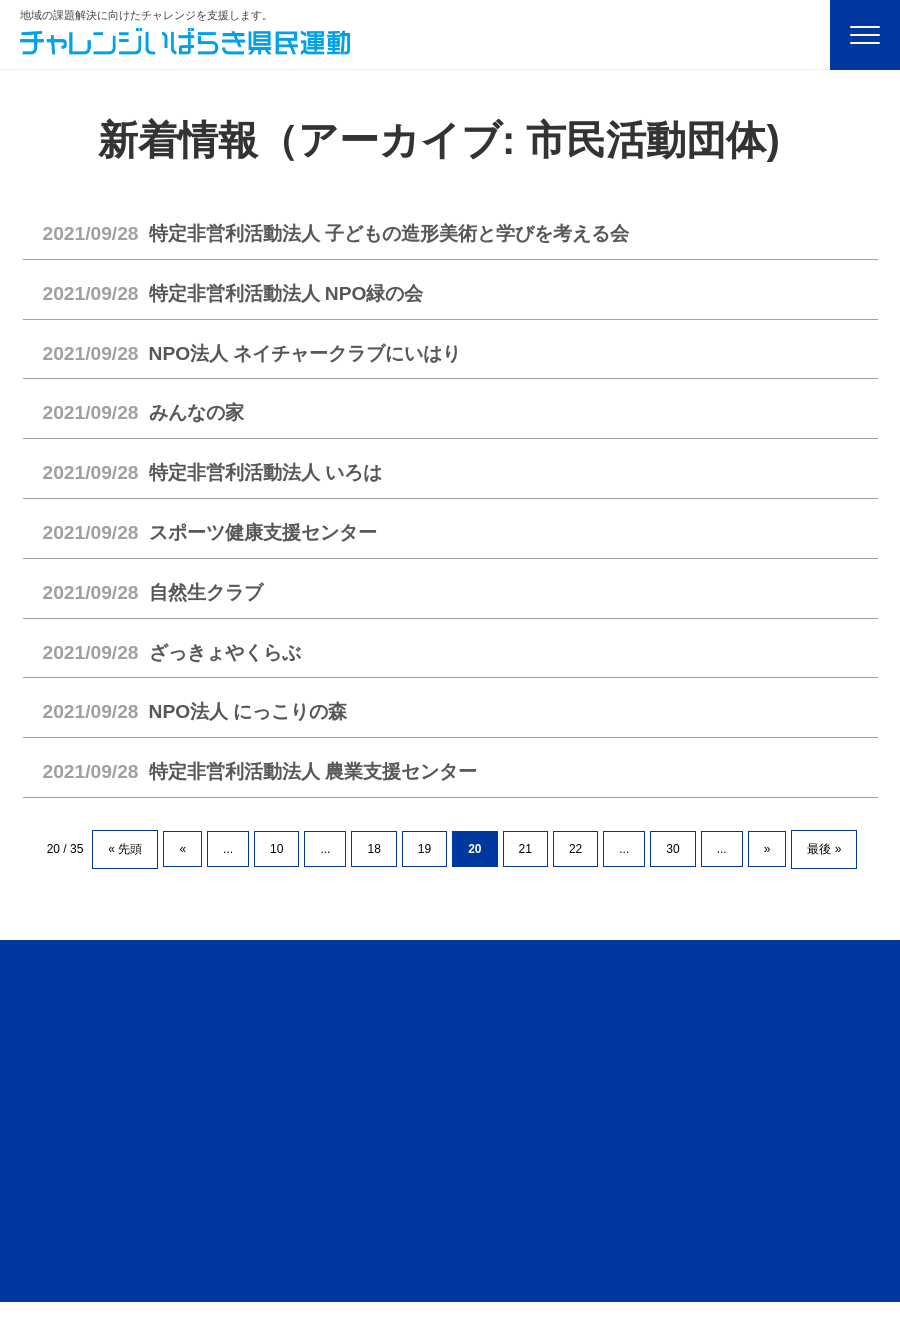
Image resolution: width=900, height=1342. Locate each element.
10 (276, 849)
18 (373, 849)
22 (575, 849)
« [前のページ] (182, 849)
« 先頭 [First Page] (125, 849)
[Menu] (865, 35)
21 (525, 849)
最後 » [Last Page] (824, 849)
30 (672, 849)
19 (424, 849)
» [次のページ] (767, 849)
